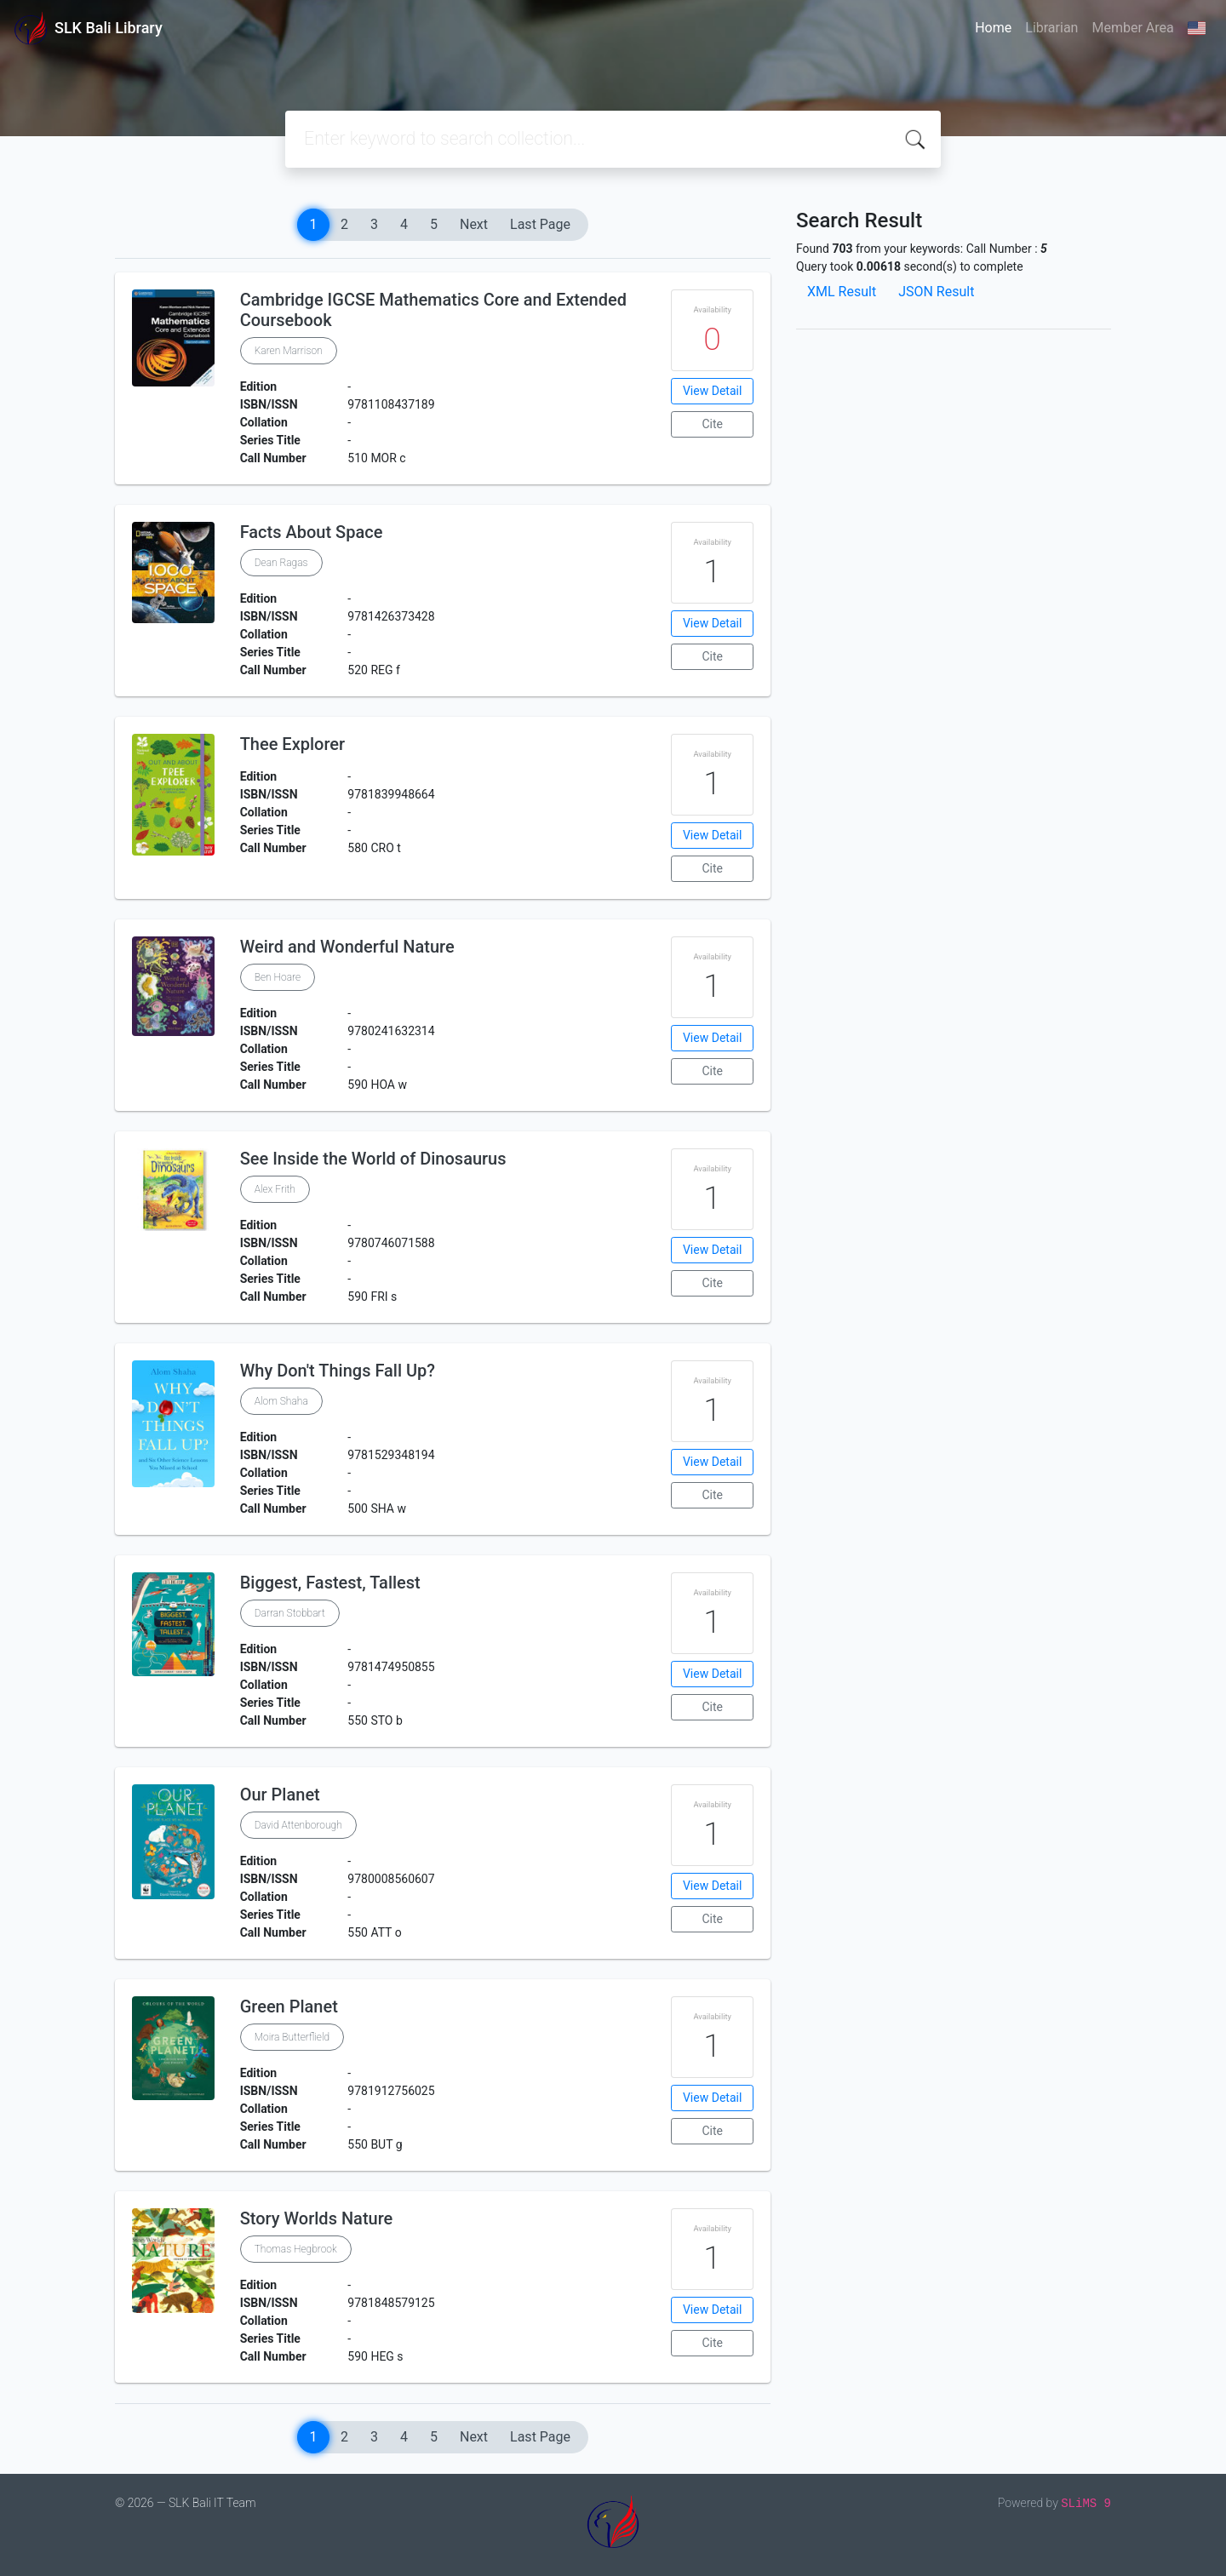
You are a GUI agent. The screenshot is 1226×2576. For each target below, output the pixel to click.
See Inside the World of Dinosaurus (373, 1158)
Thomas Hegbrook (296, 2249)
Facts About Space (311, 532)
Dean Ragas (281, 563)
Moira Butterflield (292, 2037)
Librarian (1051, 28)
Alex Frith (275, 1189)
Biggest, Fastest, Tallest (330, 1582)
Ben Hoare (278, 977)
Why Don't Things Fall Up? (337, 1370)
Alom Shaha (281, 1401)
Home (993, 28)
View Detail (712, 391)
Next (474, 224)
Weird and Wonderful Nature (347, 946)
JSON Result (936, 291)
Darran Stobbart (290, 1613)
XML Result (841, 291)
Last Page (540, 224)
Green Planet (289, 2006)
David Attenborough (298, 1825)
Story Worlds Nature (316, 2218)
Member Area (1132, 28)
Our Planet (280, 1794)
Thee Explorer (292, 744)
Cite (712, 424)
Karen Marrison (289, 351)
